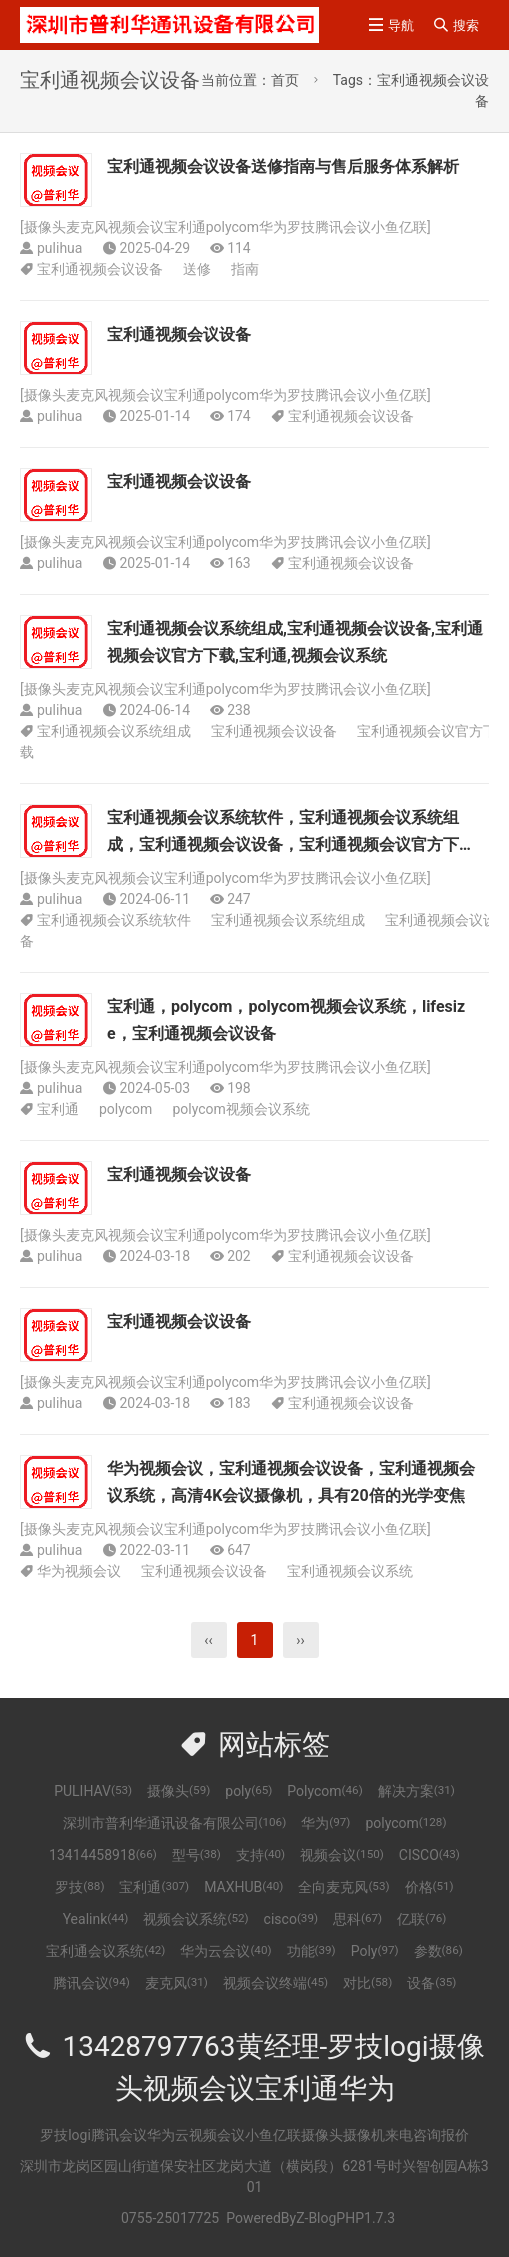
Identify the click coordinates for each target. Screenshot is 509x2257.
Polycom (324, 1791)
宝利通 (58, 1109)
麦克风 (176, 1983)
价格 (429, 1887)
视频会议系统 (195, 1919)
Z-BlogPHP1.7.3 (345, 2218)
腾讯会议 (91, 1983)
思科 (357, 1919)
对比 (367, 1983)
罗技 (79, 1887)
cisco (291, 1919)
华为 (325, 1823)
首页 (285, 80)
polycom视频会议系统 (240, 1109)
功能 (311, 1951)
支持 (260, 1855)
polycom (125, 1109)
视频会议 (342, 1855)
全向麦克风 (343, 1887)
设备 (431, 1983)
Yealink (96, 1919)
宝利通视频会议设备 (100, 269)
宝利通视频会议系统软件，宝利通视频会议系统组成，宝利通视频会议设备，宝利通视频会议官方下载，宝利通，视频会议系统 (283, 844)
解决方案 (416, 1791)
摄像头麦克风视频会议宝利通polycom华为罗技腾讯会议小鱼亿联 (225, 227)
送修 (197, 269)
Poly (375, 1951)
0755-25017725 (170, 2218)
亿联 (421, 1919)
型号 (196, 1855)
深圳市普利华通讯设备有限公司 (175, 1823)
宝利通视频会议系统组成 (114, 731)
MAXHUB (243, 1887)
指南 (245, 269)
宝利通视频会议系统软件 (114, 920)
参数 (438, 1951)
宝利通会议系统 (105, 1951)
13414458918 (103, 1855)
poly (248, 1791)
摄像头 (178, 1791)
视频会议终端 (275, 1983)
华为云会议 (225, 1951)
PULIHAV (93, 1791)
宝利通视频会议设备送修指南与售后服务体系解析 (283, 166)
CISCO (429, 1855)
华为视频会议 (79, 1571)
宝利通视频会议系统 (350, 1571)
